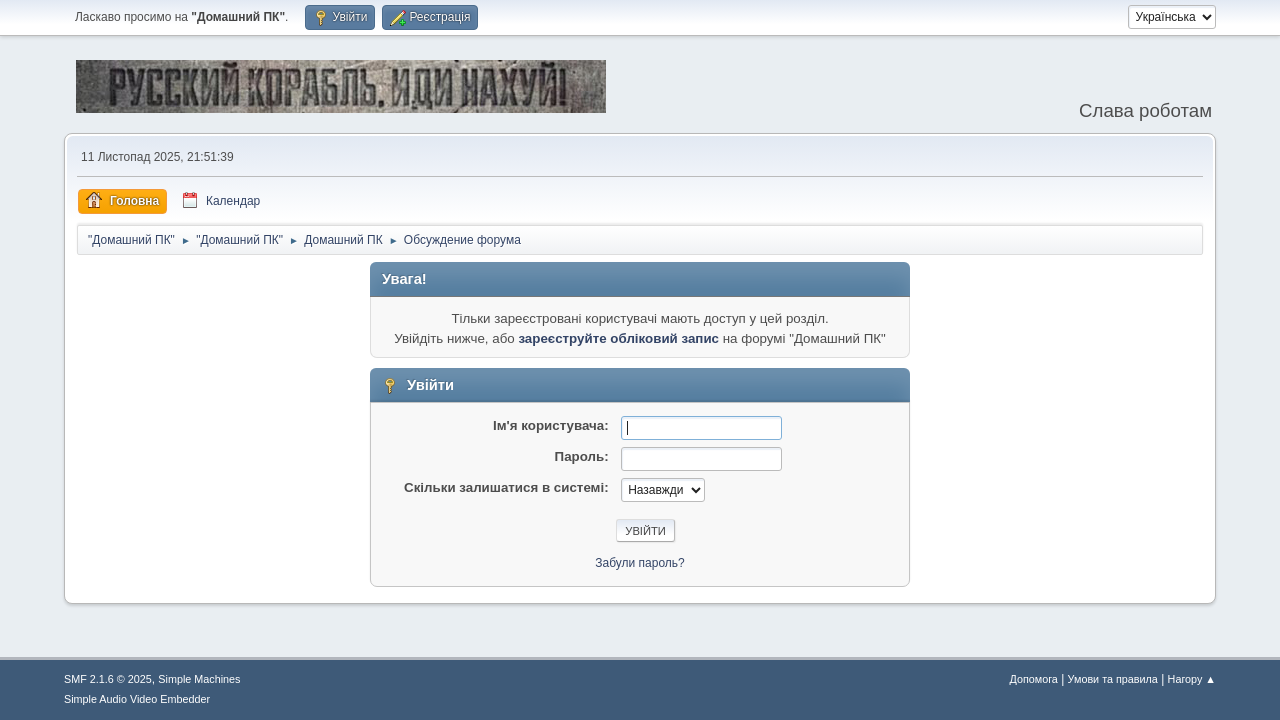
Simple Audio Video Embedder (137, 699)
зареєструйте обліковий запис (618, 338)
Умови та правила (1113, 679)
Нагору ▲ (1192, 679)
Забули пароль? (639, 563)
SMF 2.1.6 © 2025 (108, 679)
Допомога (1033, 679)
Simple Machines (199, 679)
